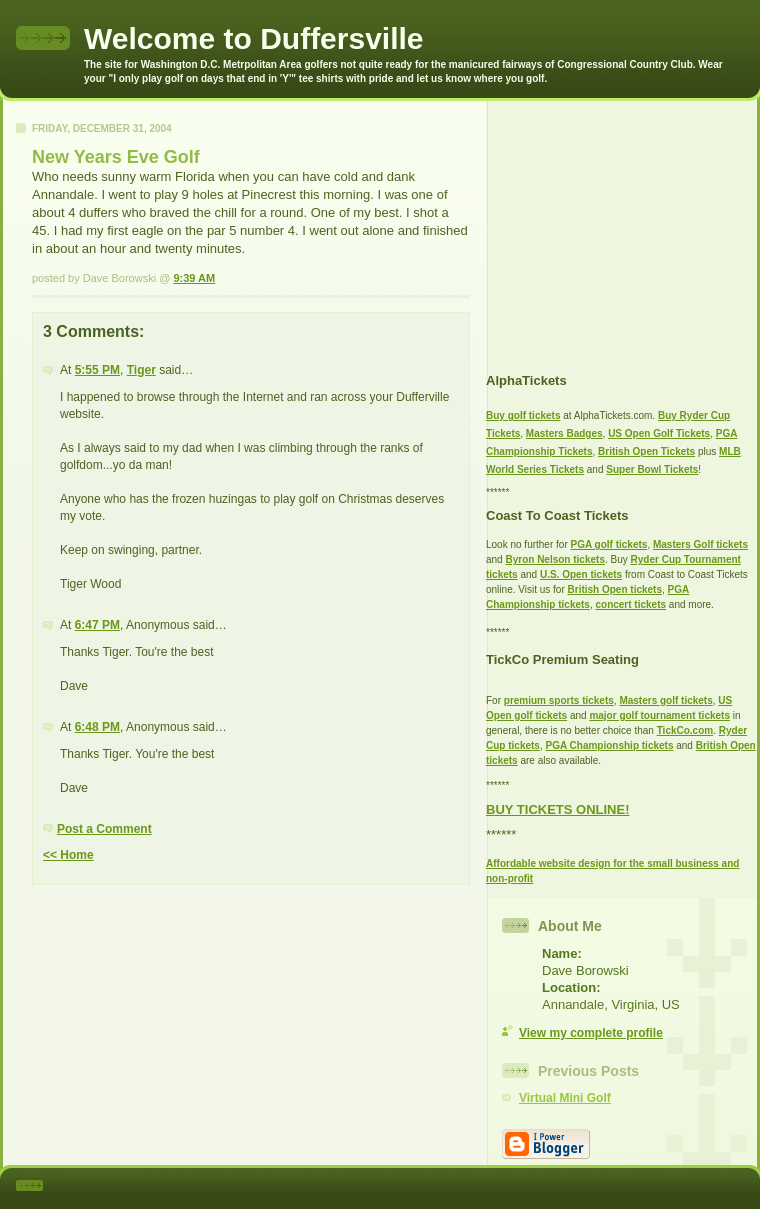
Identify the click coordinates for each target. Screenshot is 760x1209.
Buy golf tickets (523, 415)
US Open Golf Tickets (659, 433)
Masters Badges (564, 433)
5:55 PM (97, 370)
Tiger (141, 370)
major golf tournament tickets (659, 715)
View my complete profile (591, 1033)
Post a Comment (104, 829)
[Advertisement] (611, 226)
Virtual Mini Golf (565, 1098)
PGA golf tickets (609, 544)
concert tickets (630, 604)
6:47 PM (97, 625)
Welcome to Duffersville (254, 38)
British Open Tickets (646, 451)
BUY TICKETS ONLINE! (558, 809)
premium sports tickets (559, 700)
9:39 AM (194, 278)
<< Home (68, 855)
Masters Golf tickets (700, 544)
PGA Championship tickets (609, 745)
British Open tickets (615, 589)
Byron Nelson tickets (554, 559)
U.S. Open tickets (581, 574)
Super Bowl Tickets (652, 469)
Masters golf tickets (665, 700)
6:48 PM (97, 727)
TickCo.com (685, 730)
